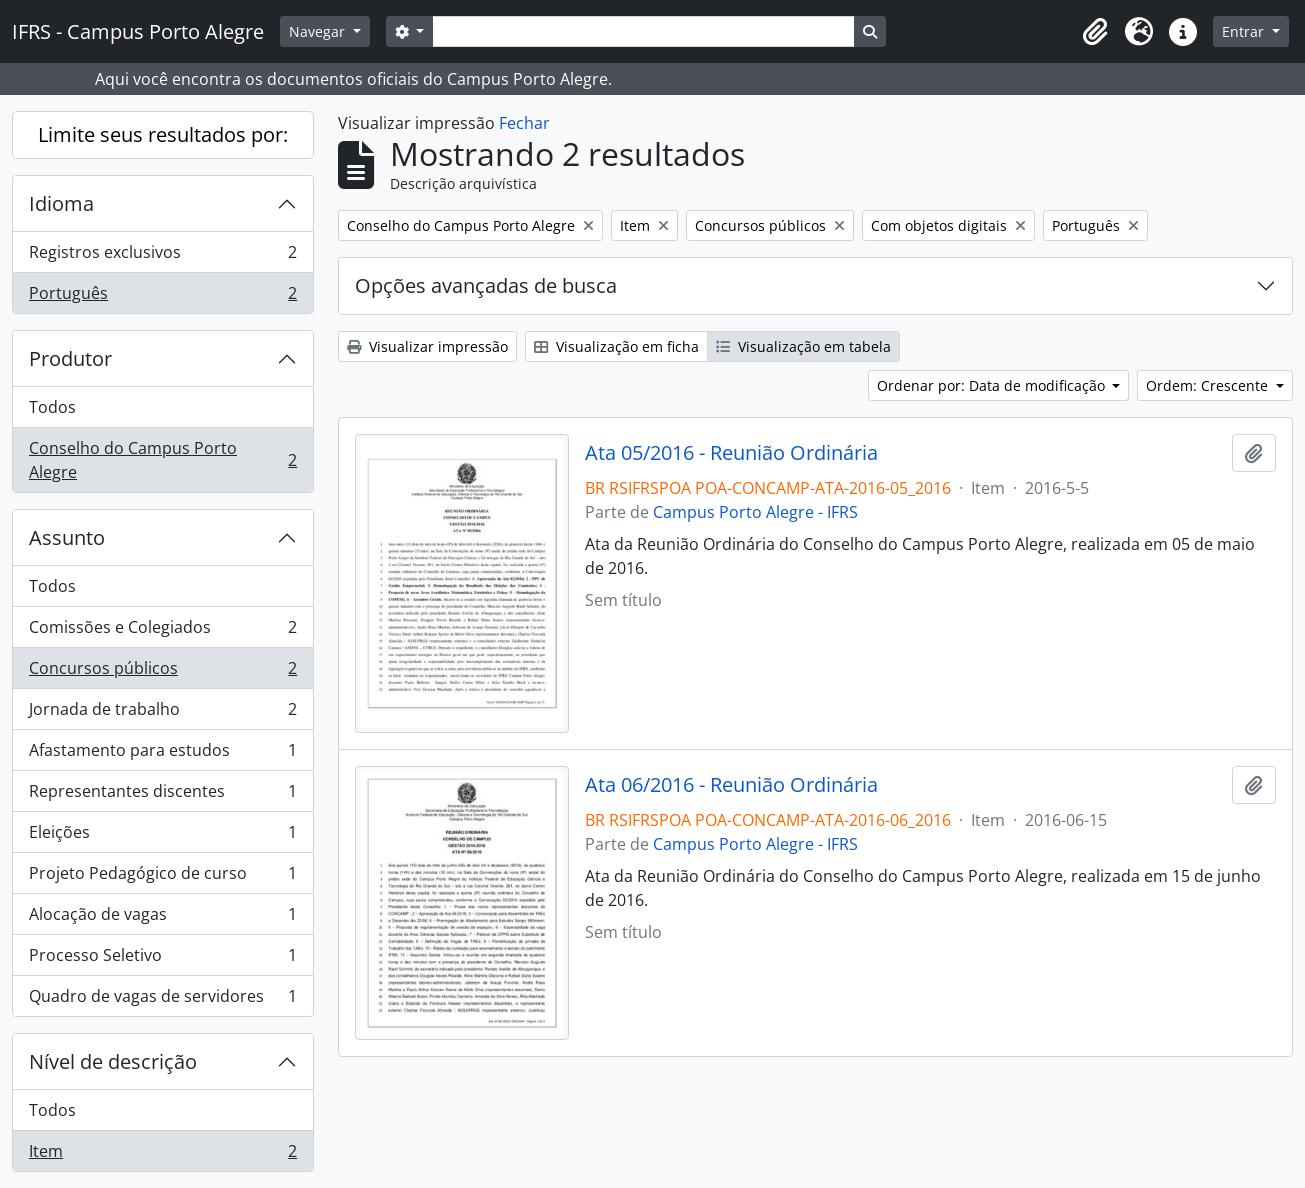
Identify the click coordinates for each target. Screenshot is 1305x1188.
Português (162, 297)
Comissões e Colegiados (162, 631)
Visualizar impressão (427, 346)
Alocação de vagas (162, 918)
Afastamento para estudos (162, 754)
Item (162, 1155)
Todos (52, 407)
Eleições (162, 836)
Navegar (319, 31)
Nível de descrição (113, 1061)
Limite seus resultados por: (163, 134)
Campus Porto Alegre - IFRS (755, 512)
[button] (1095, 32)
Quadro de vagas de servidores (162, 1000)
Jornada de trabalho (162, 713)
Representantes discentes (162, 795)
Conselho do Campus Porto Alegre (162, 460)
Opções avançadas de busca (486, 285)
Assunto (67, 537)
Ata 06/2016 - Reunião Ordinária (731, 785)
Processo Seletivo (162, 959)
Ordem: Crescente (1209, 385)
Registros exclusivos (162, 256)
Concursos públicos (162, 672)
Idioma (61, 203)
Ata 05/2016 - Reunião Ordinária (731, 453)
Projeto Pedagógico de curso (162, 877)
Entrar (1245, 31)
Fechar (524, 123)
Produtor (70, 358)
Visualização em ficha (616, 346)
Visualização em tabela (803, 346)
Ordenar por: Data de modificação (993, 385)
